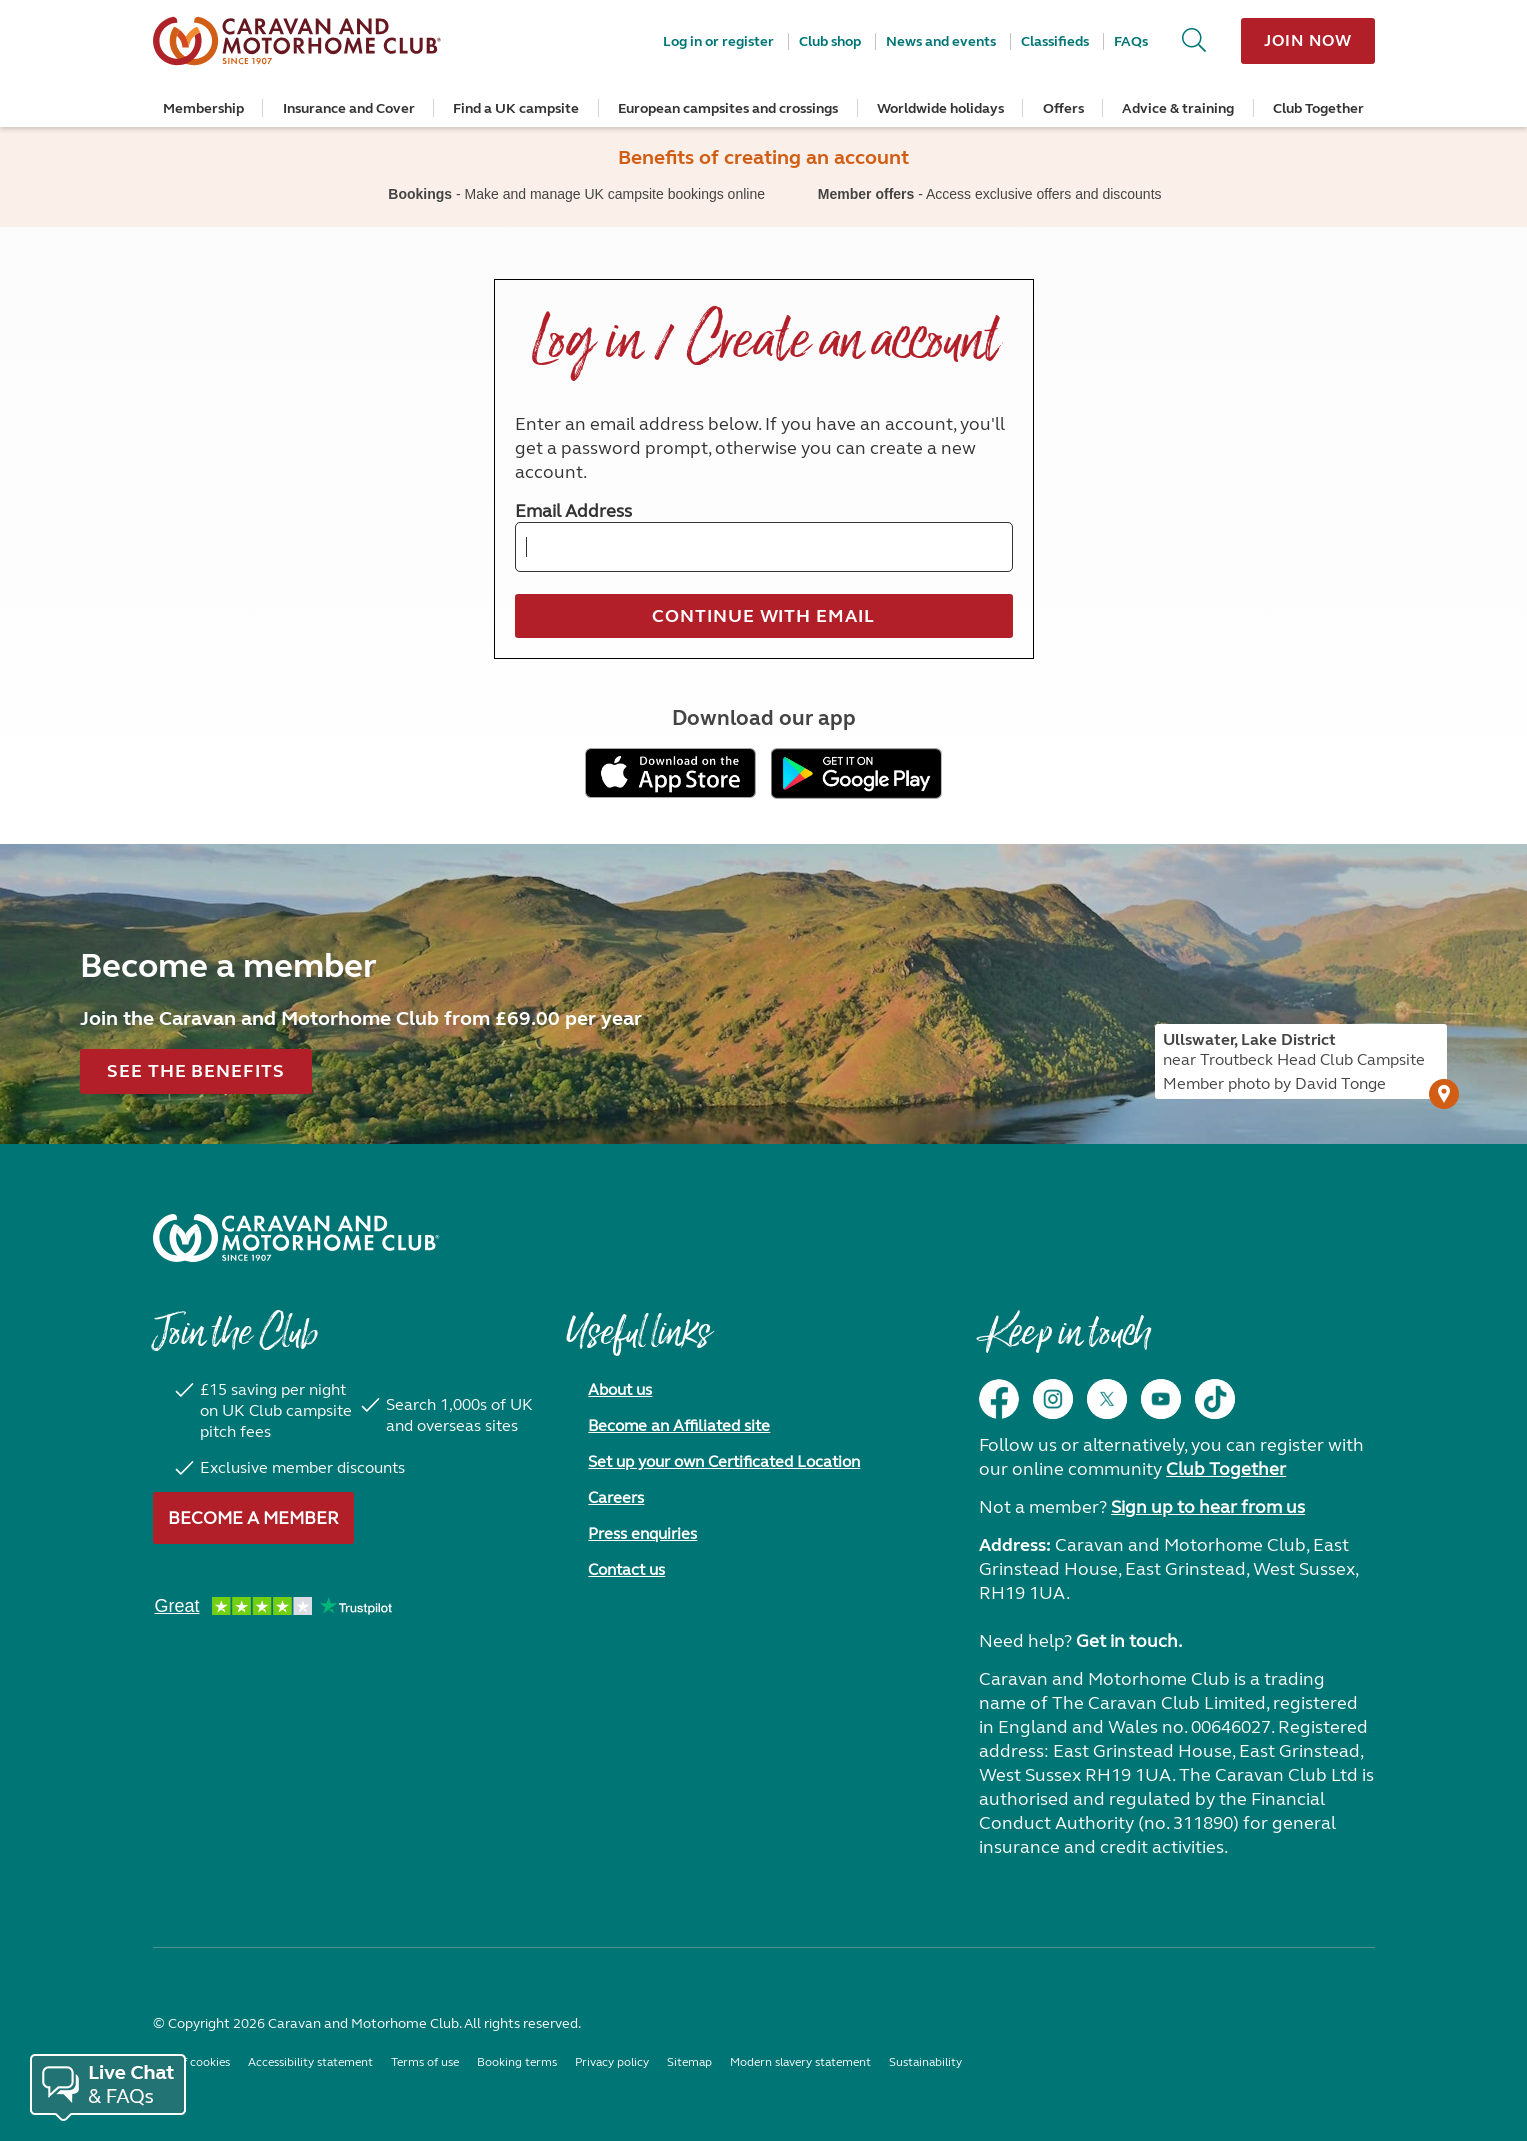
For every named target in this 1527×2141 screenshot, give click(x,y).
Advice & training (1178, 108)
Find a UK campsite (516, 108)
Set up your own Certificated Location (724, 1461)
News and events (941, 41)
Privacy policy (612, 2062)
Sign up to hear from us (1208, 1507)
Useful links (638, 1343)
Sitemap (689, 2062)
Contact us (626, 1569)
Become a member (253, 1518)
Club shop (830, 41)
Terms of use (425, 2062)
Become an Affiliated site (679, 1425)
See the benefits (195, 1071)
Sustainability (925, 2062)
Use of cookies (191, 2062)
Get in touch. (1129, 1641)
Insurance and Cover (349, 108)
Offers (1063, 108)
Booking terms (517, 2062)
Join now (1307, 40)
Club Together (1318, 108)
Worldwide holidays (940, 108)
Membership (203, 108)
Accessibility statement (310, 2062)
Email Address (573, 511)
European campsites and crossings (728, 108)
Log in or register (718, 41)
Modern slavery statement (800, 2062)
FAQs (1131, 41)
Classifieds (1055, 41)
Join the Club (235, 1343)
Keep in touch (1064, 1343)
